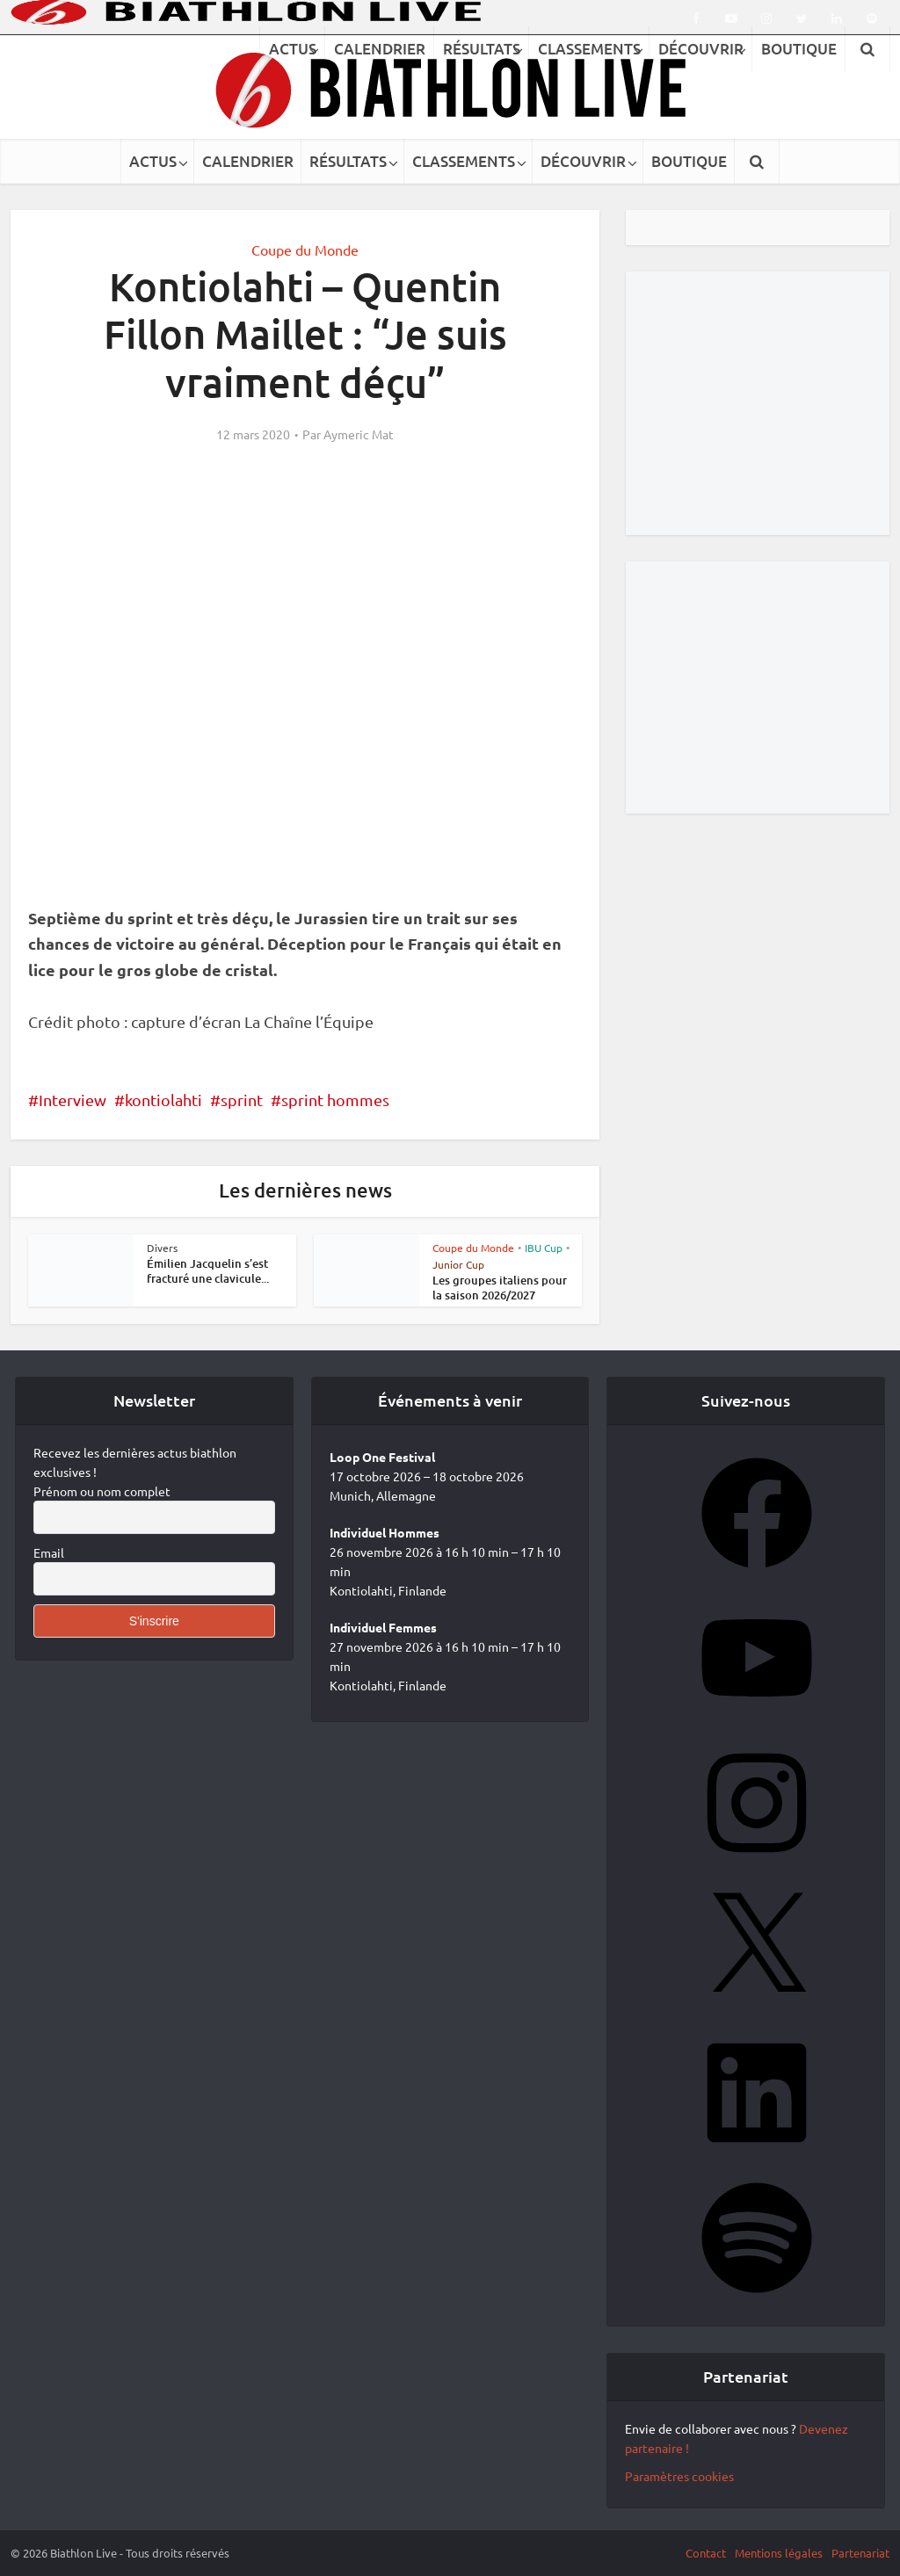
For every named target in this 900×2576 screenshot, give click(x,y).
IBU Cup (543, 1248)
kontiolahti (163, 1099)
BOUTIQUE (689, 161)
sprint (242, 1099)
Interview (72, 1099)
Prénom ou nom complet (102, 1491)
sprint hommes (335, 1099)
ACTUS (153, 161)
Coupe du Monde (305, 249)
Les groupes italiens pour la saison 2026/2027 (499, 1287)
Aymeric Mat (358, 434)
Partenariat (860, 2552)
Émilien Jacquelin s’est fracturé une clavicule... (208, 1270)
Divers (162, 1248)
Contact (706, 2552)
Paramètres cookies (679, 2476)
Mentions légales (779, 2552)
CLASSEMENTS (463, 161)
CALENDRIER (248, 161)
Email (48, 1552)
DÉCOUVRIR (583, 161)
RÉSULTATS (348, 161)
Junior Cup (458, 1264)
